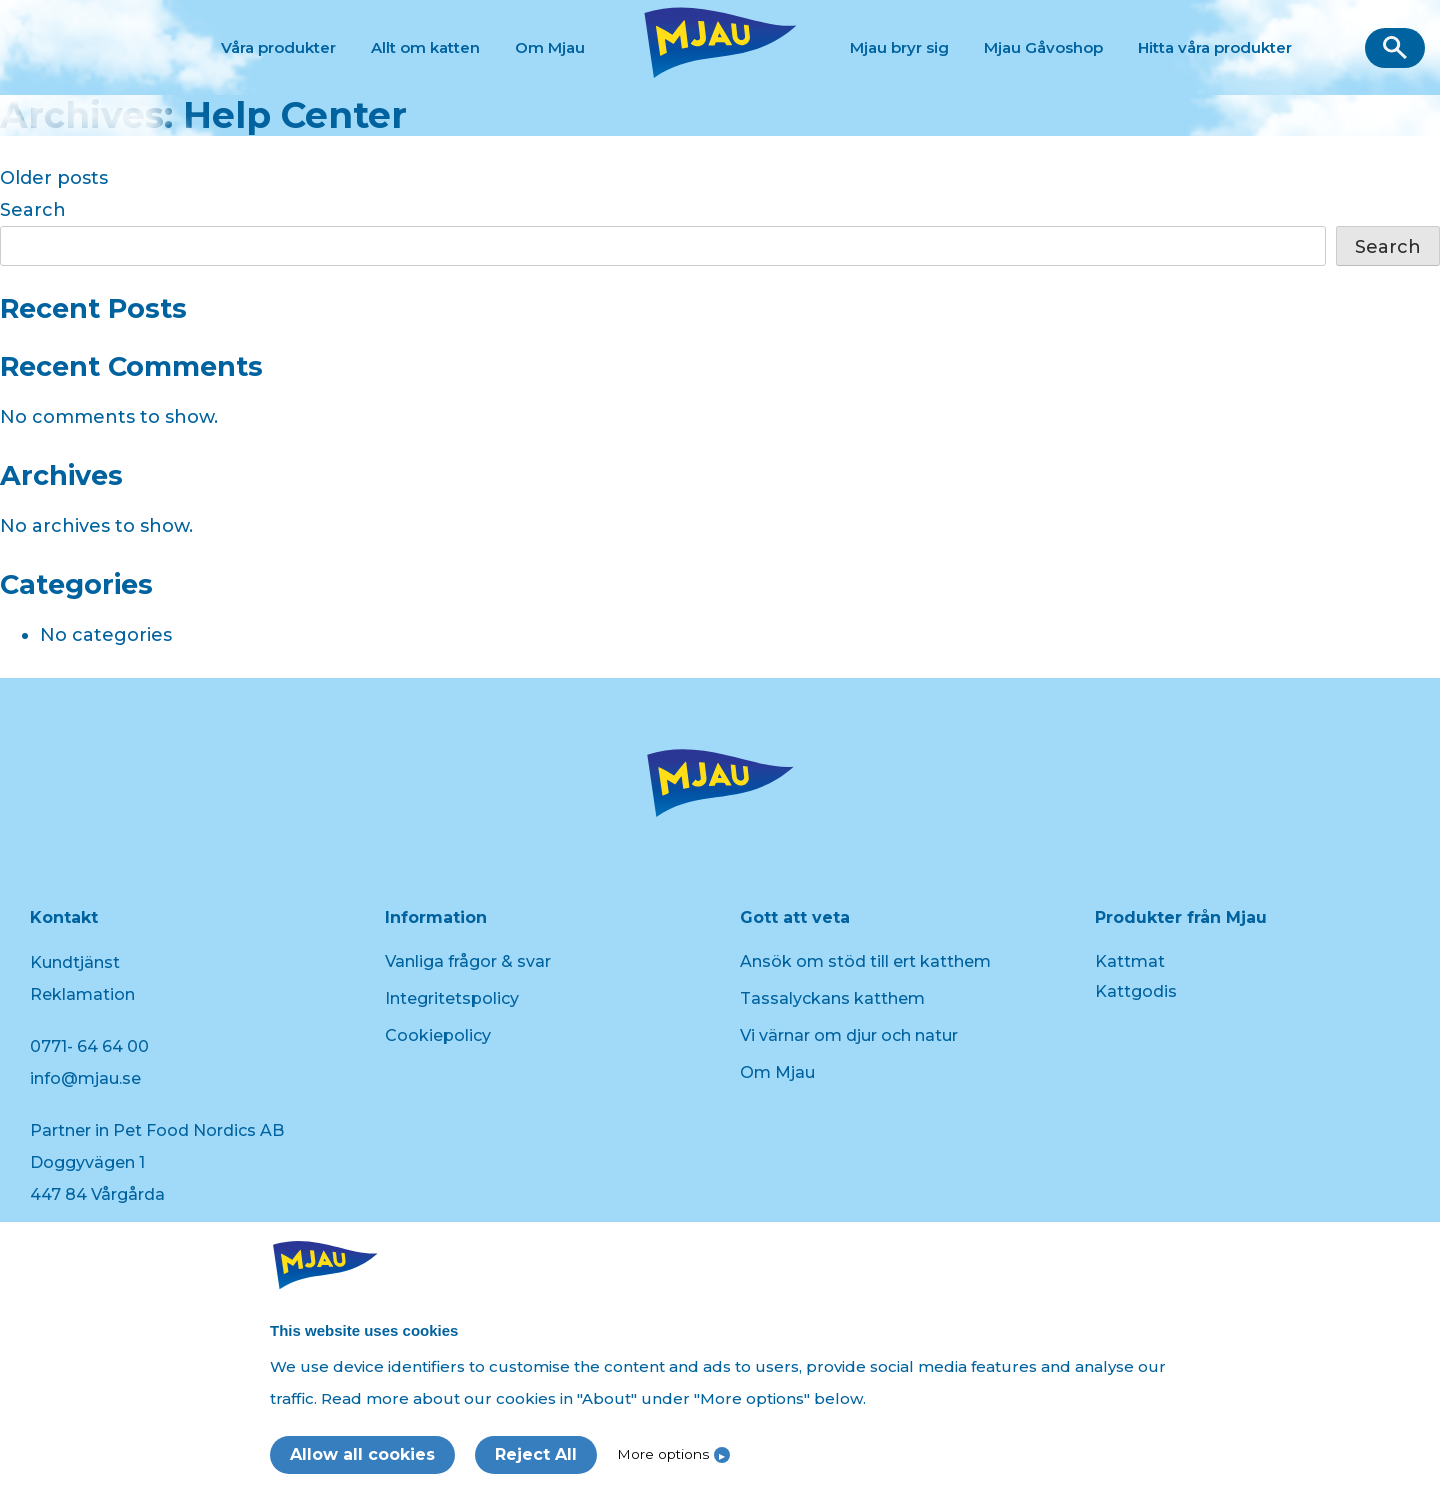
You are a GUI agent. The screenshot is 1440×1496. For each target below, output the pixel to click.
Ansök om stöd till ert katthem (865, 961)
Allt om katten (425, 47)
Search (33, 210)
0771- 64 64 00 (89, 1046)
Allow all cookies (362, 1454)
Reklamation (82, 994)
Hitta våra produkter (1215, 47)
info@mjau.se (85, 1078)
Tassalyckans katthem (832, 998)
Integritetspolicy (452, 998)
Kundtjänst (75, 962)
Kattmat (1130, 961)
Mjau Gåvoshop (1043, 47)
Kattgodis (1136, 991)
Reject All (536, 1454)
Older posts (54, 178)
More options (663, 1454)
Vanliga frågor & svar (468, 961)
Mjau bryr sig (899, 47)
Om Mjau (550, 47)
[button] (1395, 48)
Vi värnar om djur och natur (849, 1035)
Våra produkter (278, 47)
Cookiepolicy (438, 1035)
